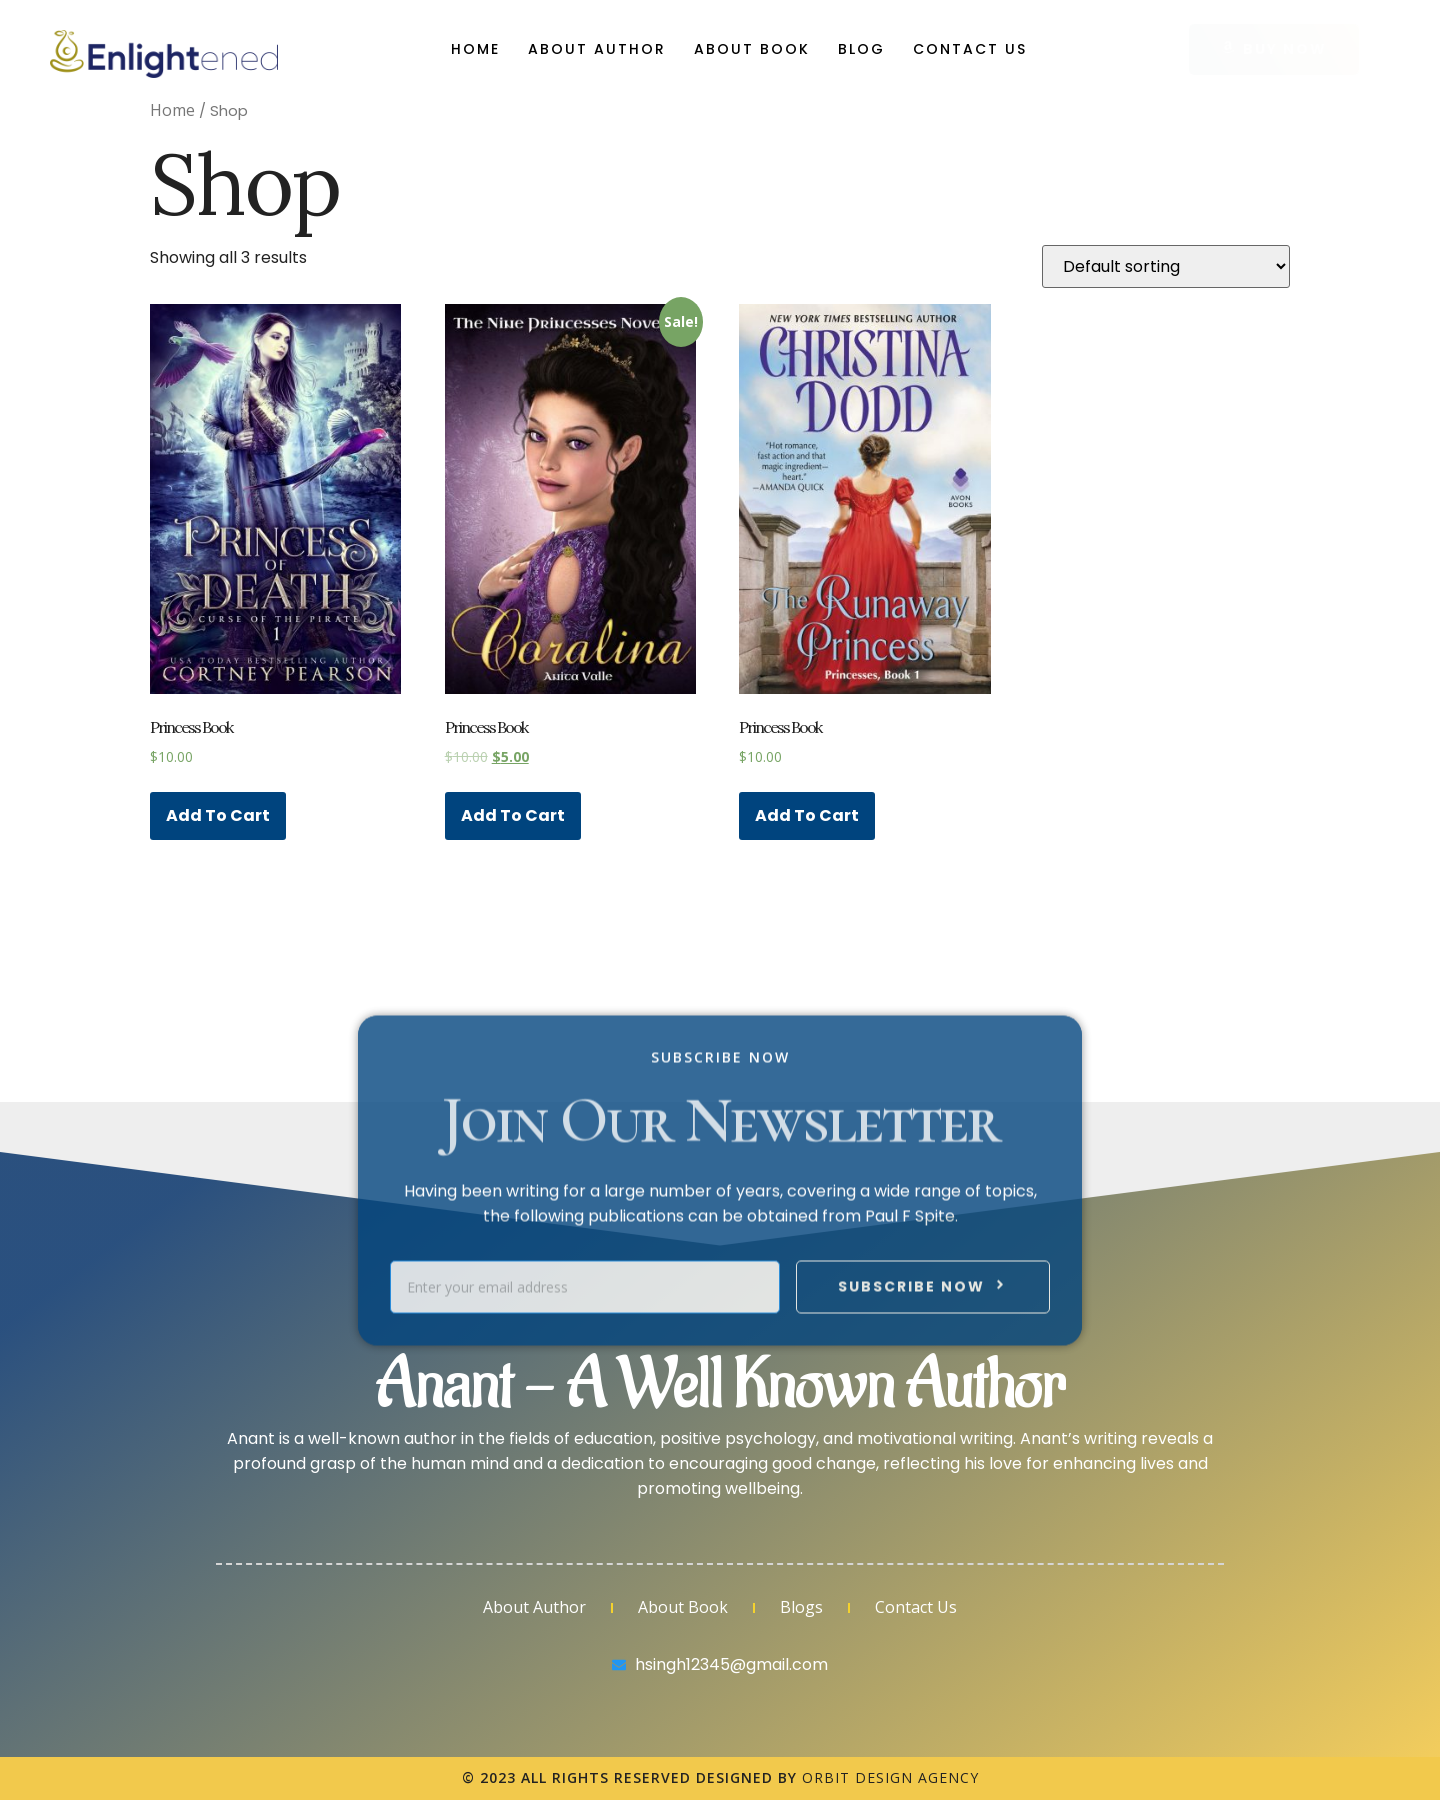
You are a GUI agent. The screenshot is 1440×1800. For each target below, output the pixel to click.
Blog (861, 49)
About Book (752, 49)
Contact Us (970, 49)
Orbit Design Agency (890, 1777)
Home (475, 49)
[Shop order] (1166, 266)
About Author (597, 49)
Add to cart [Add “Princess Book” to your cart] (218, 815)
